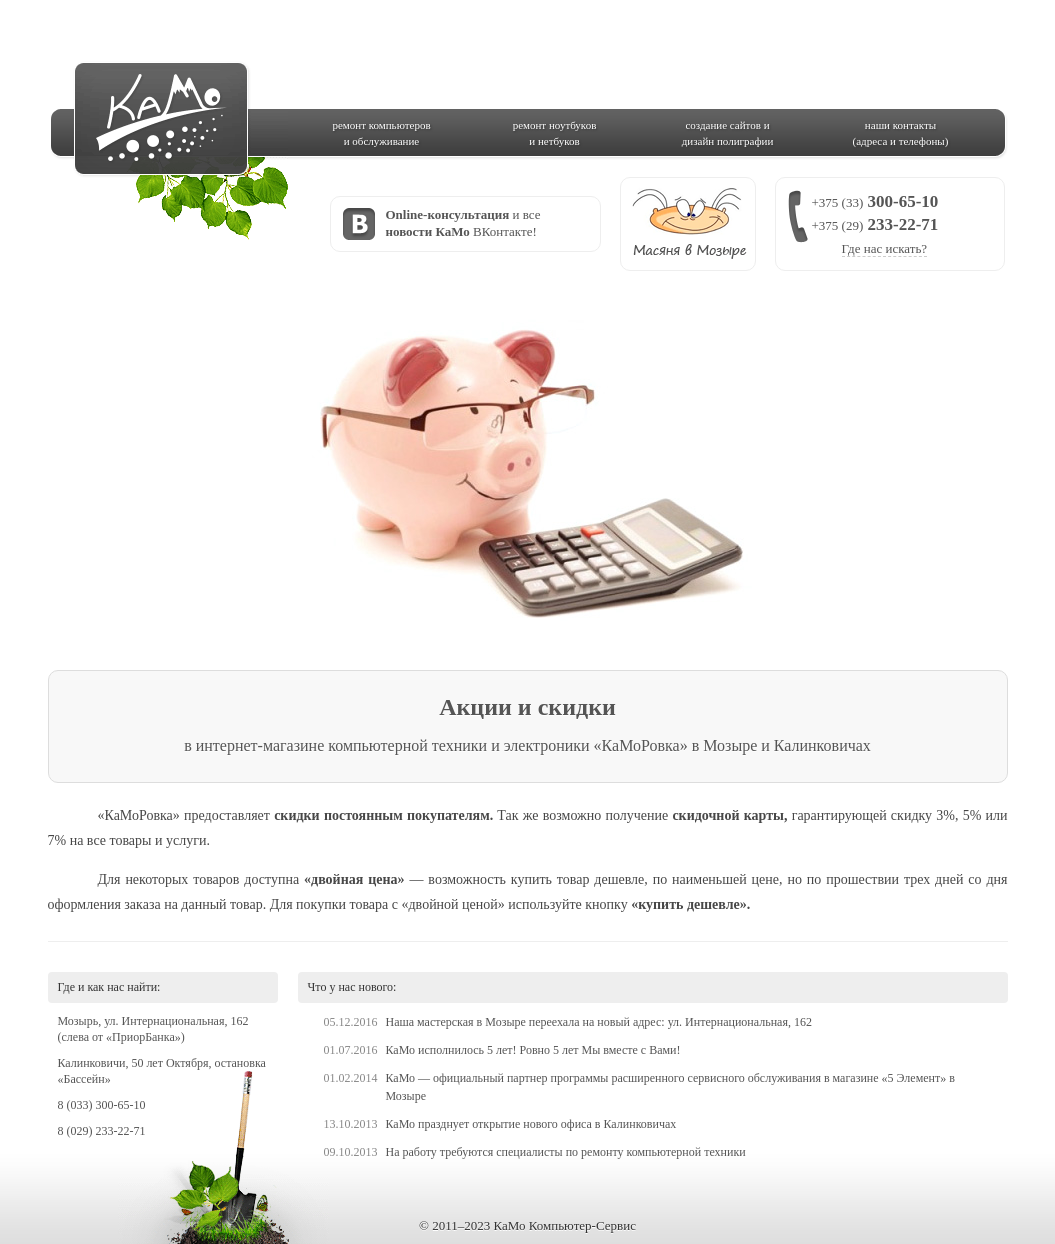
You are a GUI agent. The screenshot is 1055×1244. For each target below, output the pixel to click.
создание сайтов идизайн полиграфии (728, 133)
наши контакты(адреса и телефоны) (901, 133)
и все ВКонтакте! (463, 223)
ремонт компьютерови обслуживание (381, 133)
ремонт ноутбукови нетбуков (555, 133)
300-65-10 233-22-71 (875, 224)
